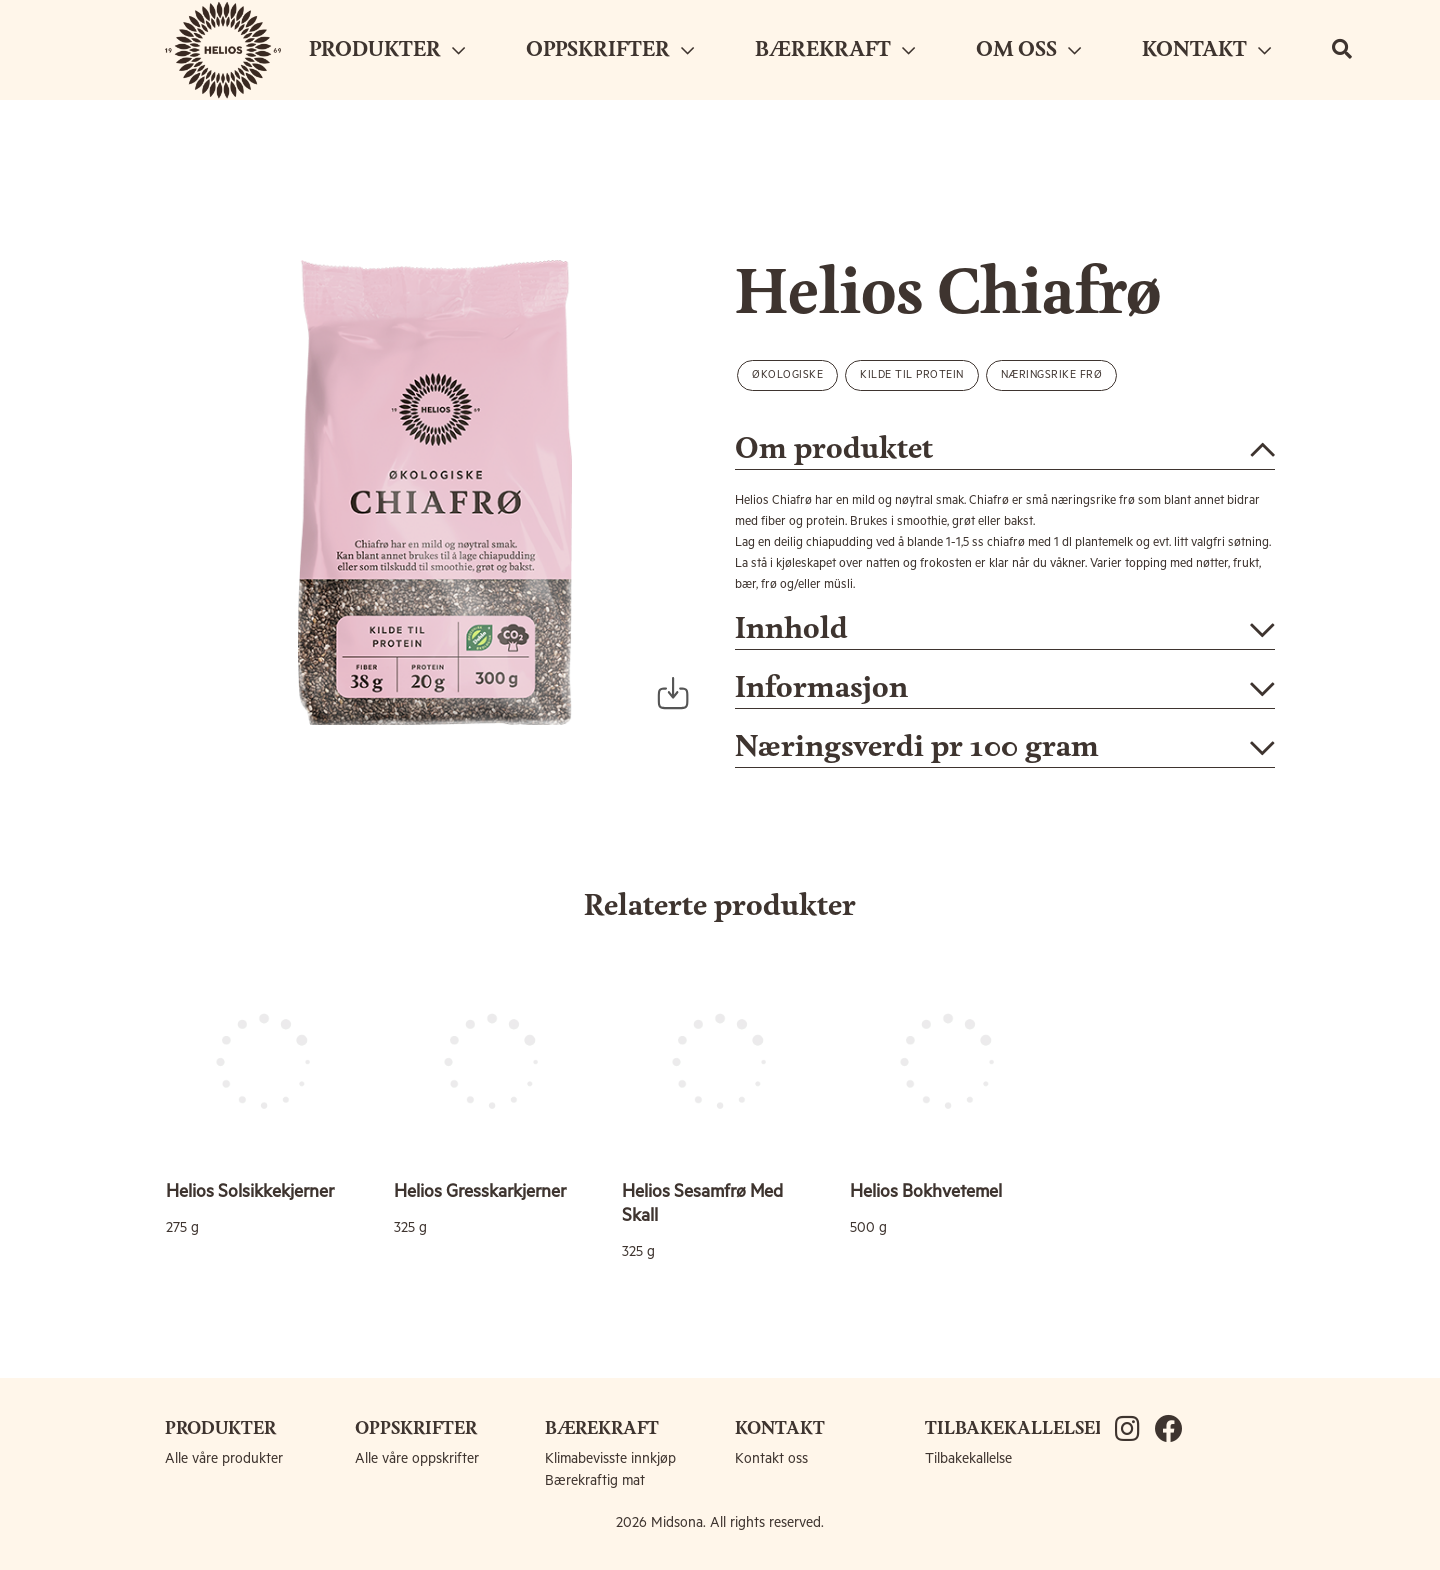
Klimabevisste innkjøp (610, 1459)
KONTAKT (1206, 50)
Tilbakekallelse (968, 1459)
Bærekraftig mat (595, 1481)
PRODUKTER (387, 50)
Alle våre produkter (224, 1459)
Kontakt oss (771, 1459)
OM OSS (1028, 50)
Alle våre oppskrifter (417, 1459)
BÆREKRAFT (835, 50)
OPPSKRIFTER (610, 50)
